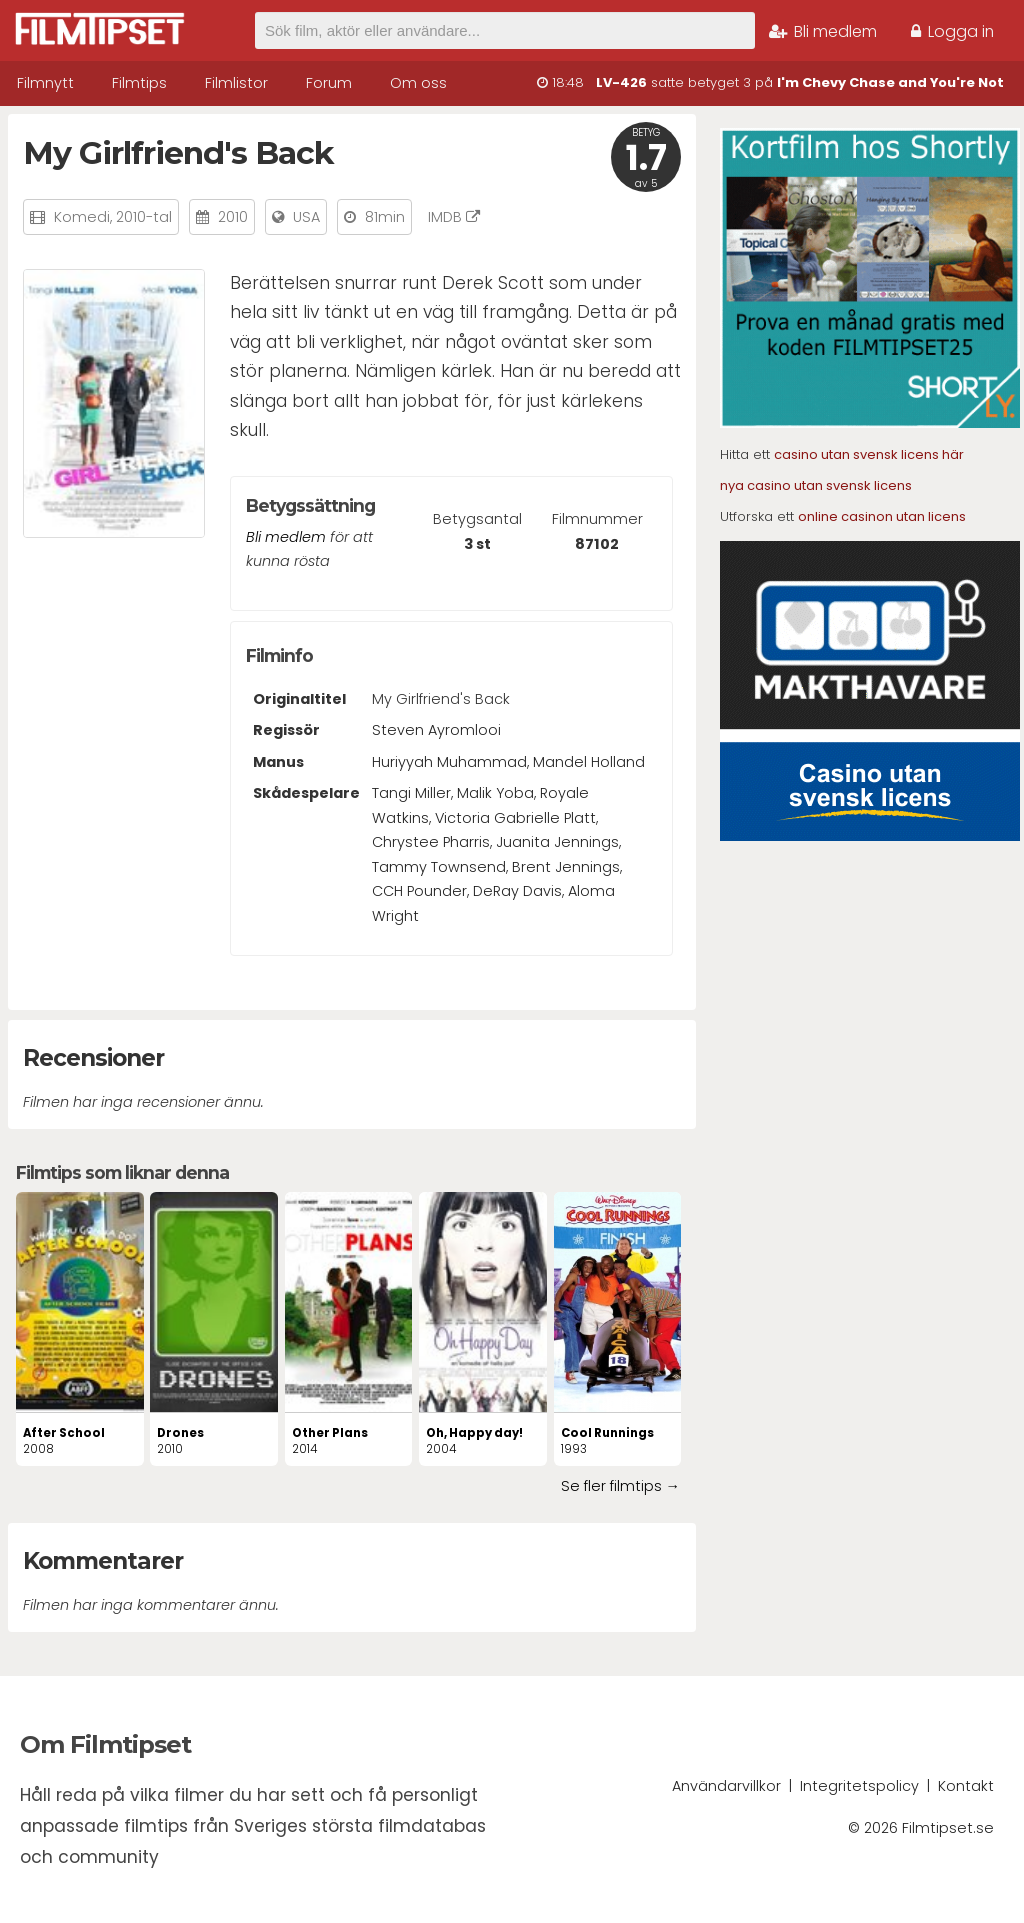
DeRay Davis (517, 891)
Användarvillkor (726, 1786)
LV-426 (621, 82)
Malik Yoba (495, 793)
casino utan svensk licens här (869, 454)
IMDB (454, 217)
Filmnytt (45, 83)
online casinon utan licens (882, 516)
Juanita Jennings (557, 842)
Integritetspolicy (859, 1786)
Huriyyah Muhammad (449, 762)
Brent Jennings (566, 867)
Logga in (952, 31)
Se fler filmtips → (620, 1486)
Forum (329, 83)
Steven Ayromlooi (436, 730)
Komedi (82, 217)
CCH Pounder (419, 891)
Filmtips (139, 83)
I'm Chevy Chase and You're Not (890, 82)
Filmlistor (236, 83)
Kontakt (966, 1786)
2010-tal (144, 217)
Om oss (418, 83)
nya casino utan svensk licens (816, 485)
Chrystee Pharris (431, 842)
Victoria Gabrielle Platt (515, 818)
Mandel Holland (589, 762)
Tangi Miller (411, 793)
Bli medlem (823, 31)
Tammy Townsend (439, 867)
